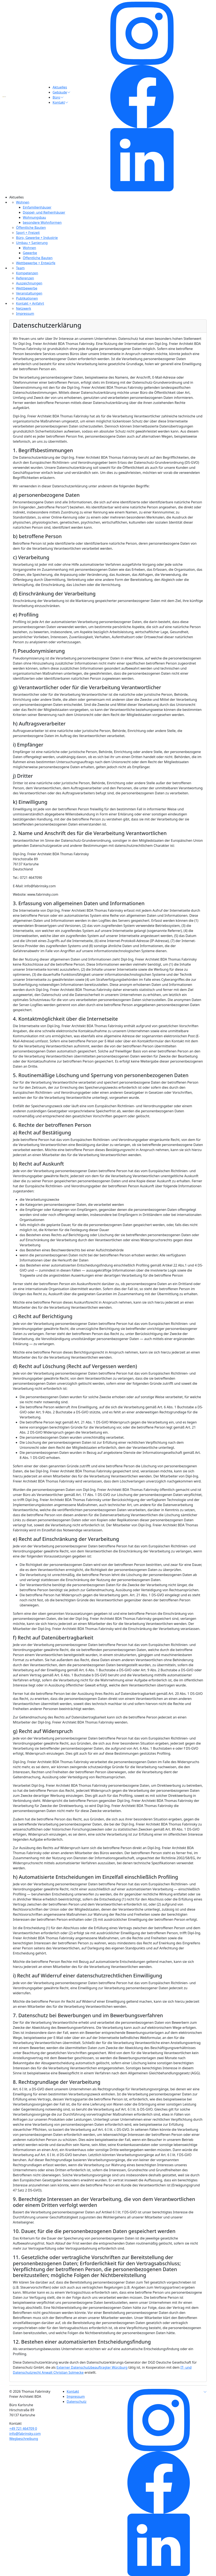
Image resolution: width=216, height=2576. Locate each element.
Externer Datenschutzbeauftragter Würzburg (92, 2367)
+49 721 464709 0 (23, 2428)
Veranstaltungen (29, 293)
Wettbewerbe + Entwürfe (35, 263)
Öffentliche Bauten (31, 227)
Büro (58, 97)
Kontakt (60, 102)
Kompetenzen (27, 273)
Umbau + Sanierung (32, 242)
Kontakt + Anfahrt (30, 303)
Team (20, 268)
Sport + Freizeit (28, 232)
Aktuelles (60, 87)
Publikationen (27, 298)
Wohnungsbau (34, 217)
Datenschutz (76, 2401)
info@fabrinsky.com (25, 2433)
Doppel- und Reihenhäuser (44, 212)
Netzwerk (23, 308)
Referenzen (25, 278)
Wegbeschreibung (23, 2438)
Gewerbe (30, 253)
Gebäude (61, 92)
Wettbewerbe (26, 288)
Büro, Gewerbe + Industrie (37, 237)
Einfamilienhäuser (37, 207)
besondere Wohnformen (42, 222)
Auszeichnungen (29, 283)
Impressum (25, 313)
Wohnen (22, 202)
